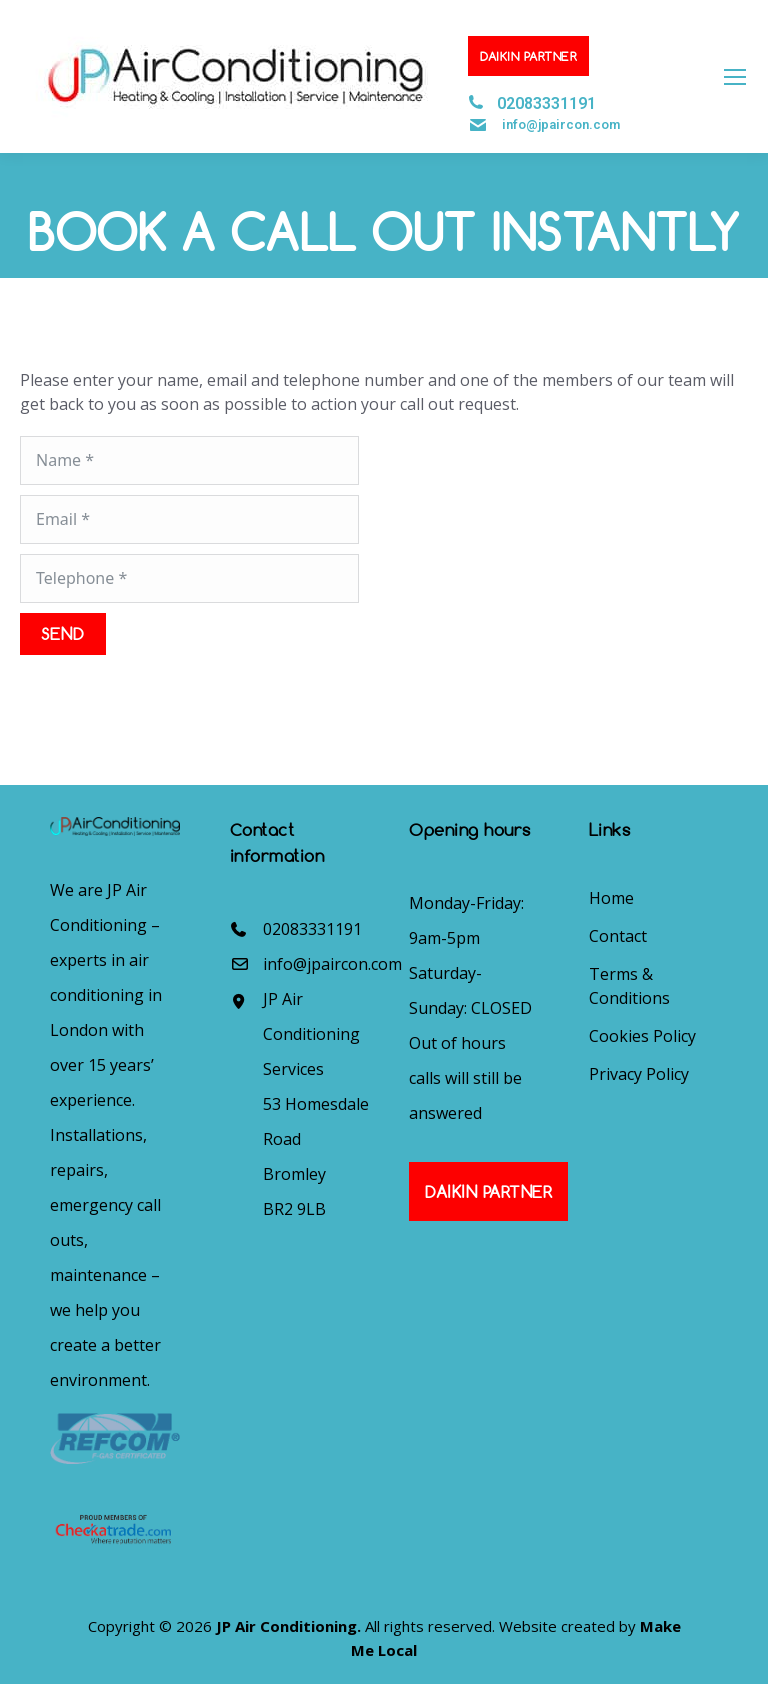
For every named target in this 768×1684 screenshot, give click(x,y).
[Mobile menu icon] (735, 77)
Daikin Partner (528, 56)
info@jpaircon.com (561, 124)
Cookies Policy (642, 1036)
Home (611, 898)
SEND (63, 633)
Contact (618, 936)
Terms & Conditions (629, 986)
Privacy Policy (639, 1074)
